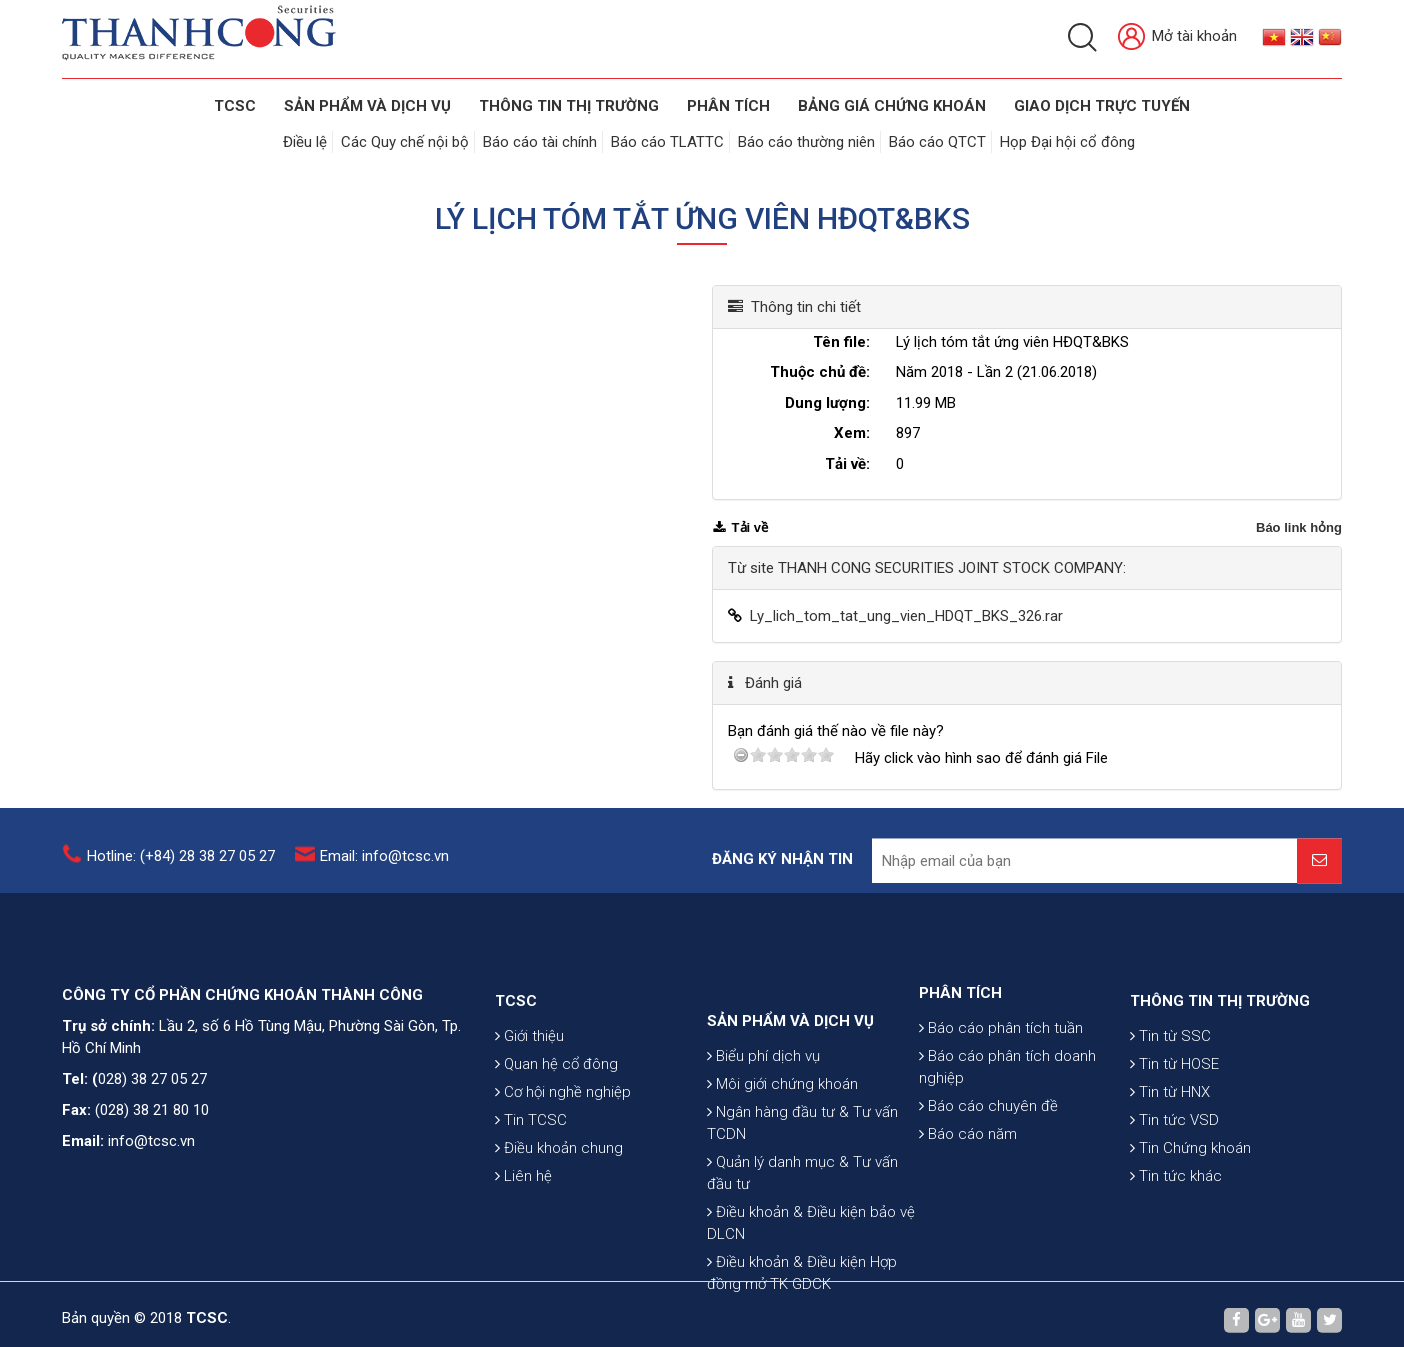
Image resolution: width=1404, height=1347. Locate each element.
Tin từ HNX (1170, 1149)
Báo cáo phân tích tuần (1001, 1075)
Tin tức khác (1176, 1233)
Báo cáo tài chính (540, 142)
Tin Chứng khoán (1190, 1205)
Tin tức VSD (1174, 1177)
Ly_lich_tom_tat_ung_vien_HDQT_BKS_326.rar (906, 616)
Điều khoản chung (559, 1205)
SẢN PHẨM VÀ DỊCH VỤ (367, 106)
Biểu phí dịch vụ (763, 1139)
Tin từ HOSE (1174, 1121)
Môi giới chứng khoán (782, 1167)
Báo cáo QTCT (937, 142)
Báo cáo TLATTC (667, 142)
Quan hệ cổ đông (556, 1121)
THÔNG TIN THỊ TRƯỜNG (569, 106)
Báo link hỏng (1299, 527)
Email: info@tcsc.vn (384, 866)
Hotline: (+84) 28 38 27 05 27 (181, 866)
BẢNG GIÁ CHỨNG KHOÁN (892, 106)
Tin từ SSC (1170, 1093)
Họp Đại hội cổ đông (1067, 142)
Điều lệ (305, 142)
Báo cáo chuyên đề (988, 1153)
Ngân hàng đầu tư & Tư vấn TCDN (802, 1206)
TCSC (235, 106)
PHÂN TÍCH (960, 1040)
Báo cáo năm (968, 1181)
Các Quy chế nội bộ (405, 142)
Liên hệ (523, 1233)
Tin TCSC (531, 1177)
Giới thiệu (529, 1093)
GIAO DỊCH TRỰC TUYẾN (1102, 106)
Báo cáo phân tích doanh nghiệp (1007, 1114)
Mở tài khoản (1177, 37)
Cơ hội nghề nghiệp (563, 1149)
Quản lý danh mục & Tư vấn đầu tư (802, 1256)
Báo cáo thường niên (806, 142)
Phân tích (728, 106)
